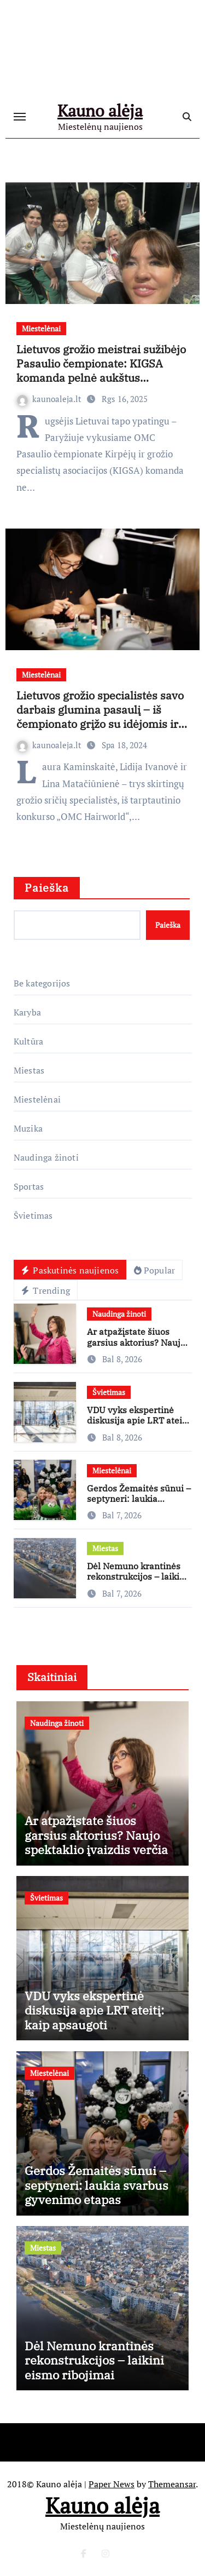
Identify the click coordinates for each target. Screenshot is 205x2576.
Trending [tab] (45, 1290)
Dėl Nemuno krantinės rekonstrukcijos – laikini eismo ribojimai (137, 1576)
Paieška (47, 887)
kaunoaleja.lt (50, 398)
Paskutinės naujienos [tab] (70, 1270)
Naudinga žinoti (46, 1157)
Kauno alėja (100, 111)
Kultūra (28, 1041)
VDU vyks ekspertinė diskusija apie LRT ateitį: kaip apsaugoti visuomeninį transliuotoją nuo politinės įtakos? (98, 2025)
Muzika (28, 1128)
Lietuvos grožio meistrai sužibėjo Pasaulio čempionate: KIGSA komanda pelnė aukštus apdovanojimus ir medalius (101, 370)
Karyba (27, 1012)
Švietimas (33, 1215)
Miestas (29, 1070)
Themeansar (172, 2484)
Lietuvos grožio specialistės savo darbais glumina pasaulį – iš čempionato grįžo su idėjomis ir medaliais (100, 716)
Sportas (29, 1186)
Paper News (111, 2484)
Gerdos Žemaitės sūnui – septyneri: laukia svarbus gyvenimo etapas (139, 1504)
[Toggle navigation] (20, 117)
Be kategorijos (42, 983)
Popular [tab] (154, 1270)
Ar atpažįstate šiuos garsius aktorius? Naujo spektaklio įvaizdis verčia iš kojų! (136, 1347)
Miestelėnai (41, 328)
